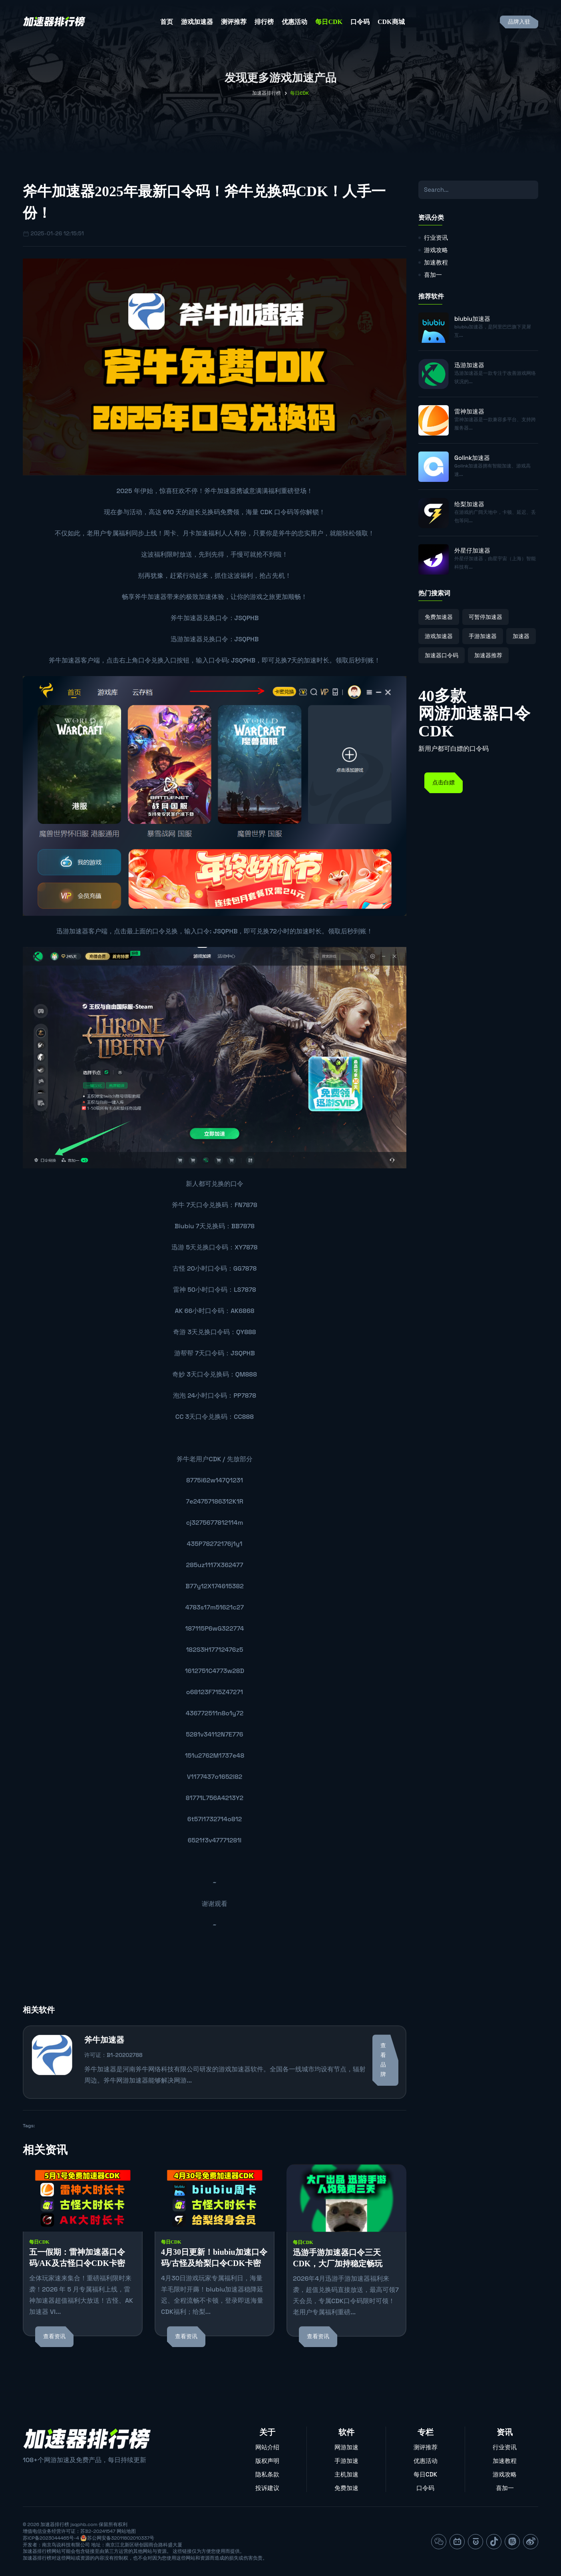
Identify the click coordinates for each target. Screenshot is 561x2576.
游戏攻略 (436, 250)
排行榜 (264, 21)
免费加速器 (439, 617)
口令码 (360, 21)
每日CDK (328, 21)
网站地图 (126, 2531)
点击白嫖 (443, 783)
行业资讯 (436, 237)
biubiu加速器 (472, 318)
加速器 (521, 636)
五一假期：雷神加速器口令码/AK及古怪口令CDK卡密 (77, 2258)
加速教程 (436, 262)
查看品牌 (383, 2060)
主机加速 (346, 2474)
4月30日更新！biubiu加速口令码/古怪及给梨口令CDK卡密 (214, 2258)
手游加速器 (483, 636)
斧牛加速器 (220, 491)
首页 (166, 21)
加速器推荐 (488, 655)
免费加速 (346, 2488)
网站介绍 (267, 2447)
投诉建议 (267, 2488)
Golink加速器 (472, 457)
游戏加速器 (197, 21)
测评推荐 (234, 21)
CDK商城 (391, 21)
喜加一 (433, 274)
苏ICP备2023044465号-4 (51, 2538)
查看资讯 (54, 2336)
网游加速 (346, 2447)
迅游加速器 (187, 639)
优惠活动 (294, 21)
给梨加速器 (469, 504)
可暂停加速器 (485, 617)
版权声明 (267, 2461)
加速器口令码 (441, 655)
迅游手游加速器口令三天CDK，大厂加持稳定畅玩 (337, 2258)
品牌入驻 (519, 22)
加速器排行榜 (266, 93)
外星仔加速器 (472, 550)
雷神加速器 (469, 411)
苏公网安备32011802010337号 (120, 2538)
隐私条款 (267, 2474)
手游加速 (346, 2461)
